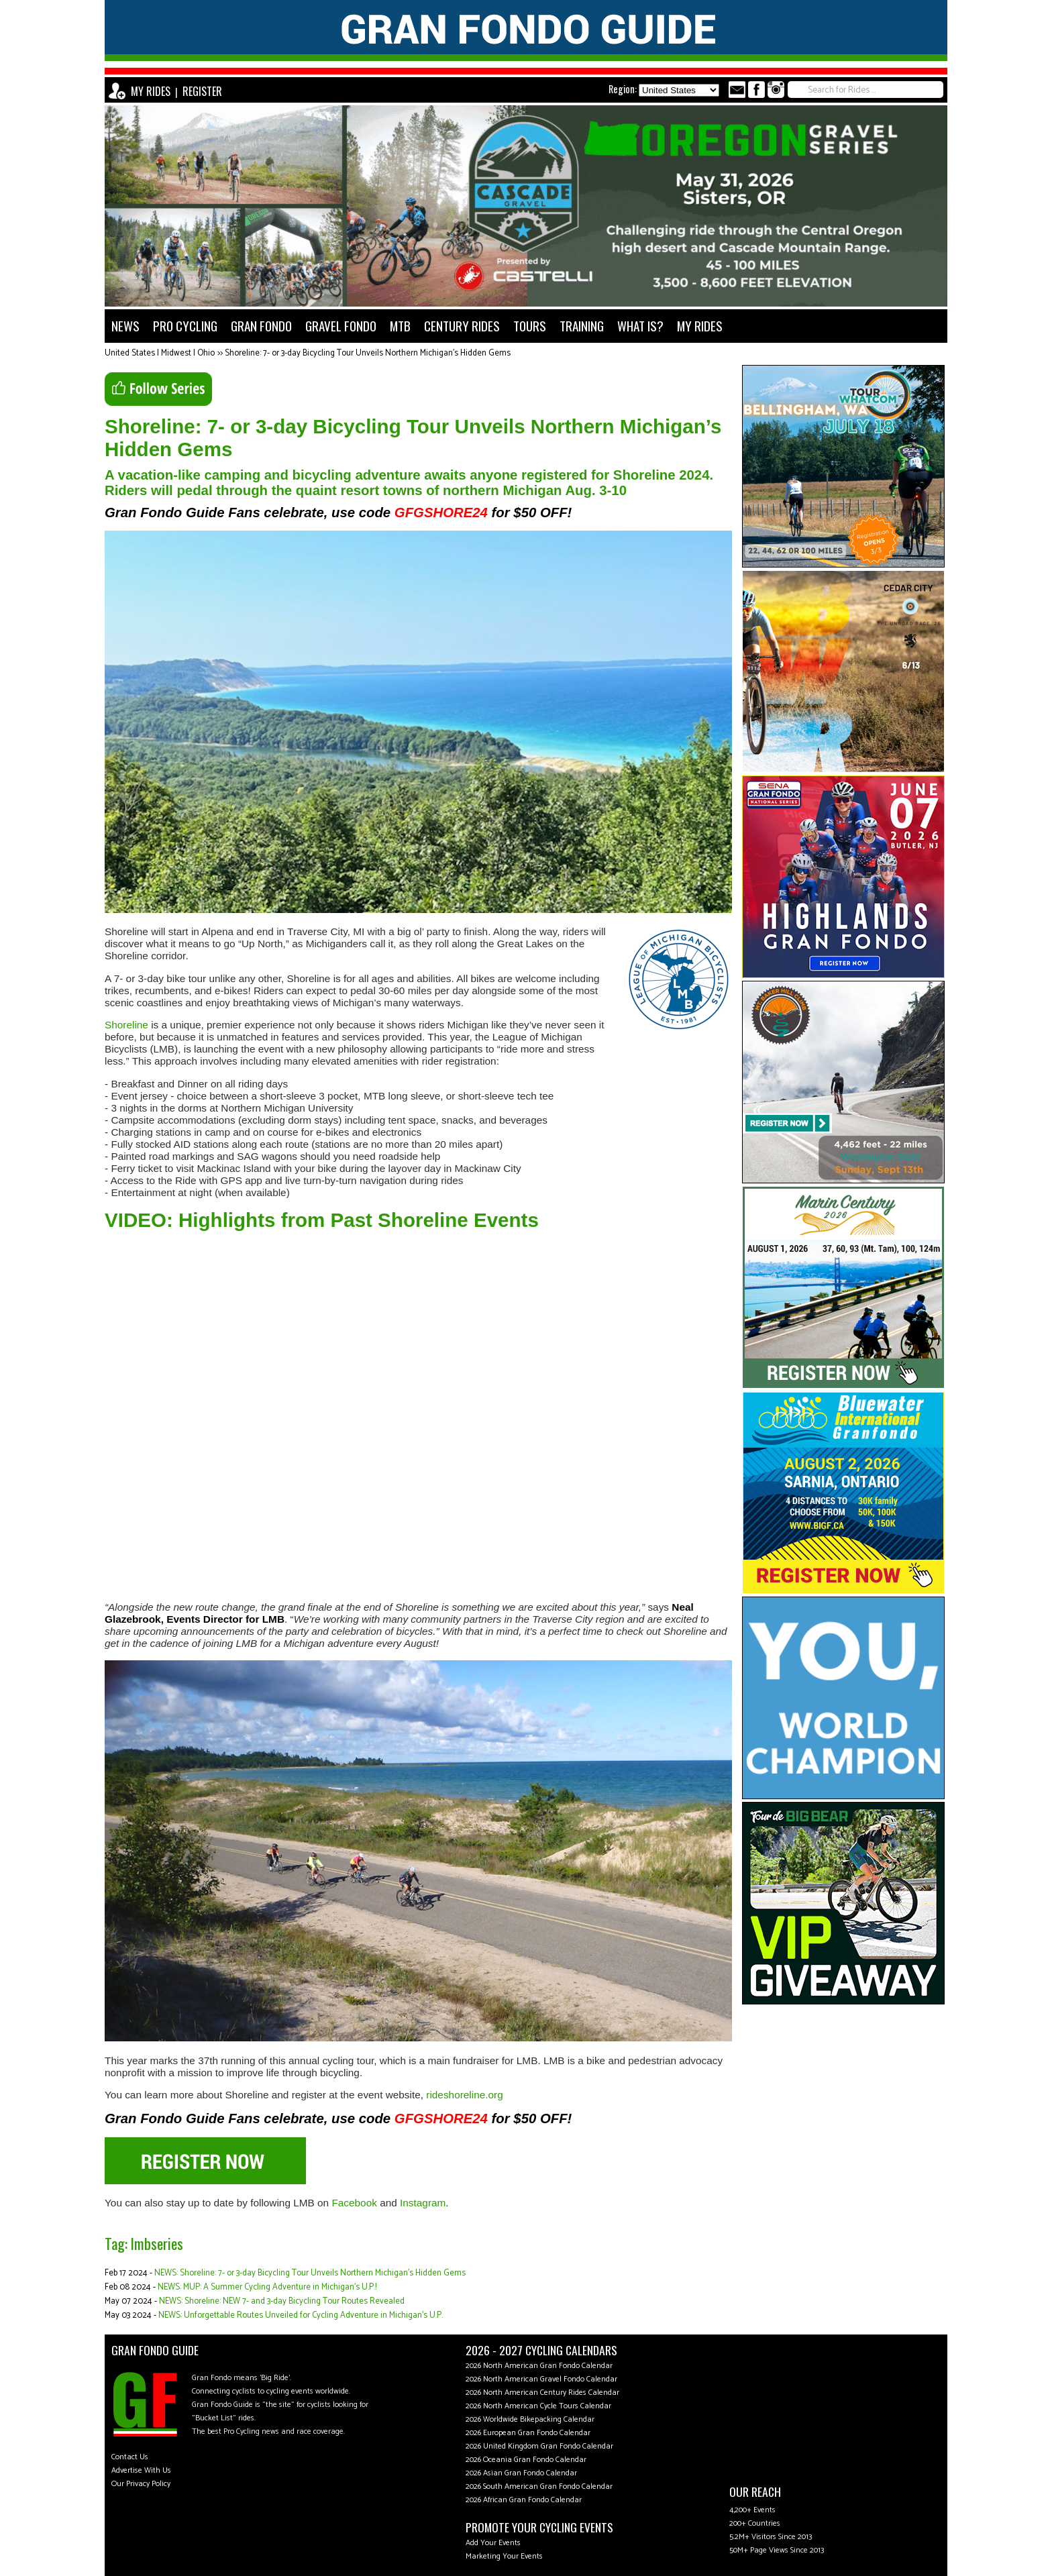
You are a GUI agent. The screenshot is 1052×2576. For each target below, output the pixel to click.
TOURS (529, 325)
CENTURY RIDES (462, 325)
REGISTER (202, 91)
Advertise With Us (141, 2470)
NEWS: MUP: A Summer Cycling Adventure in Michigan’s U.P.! (267, 2287)
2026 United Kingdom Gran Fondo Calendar (539, 2446)
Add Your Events (493, 2542)
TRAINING (582, 325)
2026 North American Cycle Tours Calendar (538, 2406)
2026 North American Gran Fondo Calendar (539, 2365)
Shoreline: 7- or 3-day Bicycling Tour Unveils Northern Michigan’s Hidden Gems (368, 353)
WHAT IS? (640, 325)
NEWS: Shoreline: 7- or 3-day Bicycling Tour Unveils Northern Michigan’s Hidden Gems (310, 2273)
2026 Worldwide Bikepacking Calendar (530, 2419)
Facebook (353, 2202)
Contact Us (129, 2457)
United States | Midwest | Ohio (160, 353)
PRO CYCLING (185, 325)
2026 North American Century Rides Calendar (542, 2392)
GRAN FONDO (261, 325)
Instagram (422, 2202)
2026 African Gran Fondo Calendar (524, 2499)
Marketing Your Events (504, 2556)
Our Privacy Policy (140, 2483)
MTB (400, 325)
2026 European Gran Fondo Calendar (528, 2432)
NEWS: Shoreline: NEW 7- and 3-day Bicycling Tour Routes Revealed (282, 2301)
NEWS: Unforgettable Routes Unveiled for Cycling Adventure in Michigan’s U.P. (300, 2315)
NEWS (125, 325)
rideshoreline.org (464, 2094)
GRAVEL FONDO (340, 325)
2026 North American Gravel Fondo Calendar (541, 2379)
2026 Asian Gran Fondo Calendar (521, 2473)
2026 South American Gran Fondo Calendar (539, 2486)
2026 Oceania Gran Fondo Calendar (526, 2459)
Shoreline (126, 1024)
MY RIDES (150, 91)
